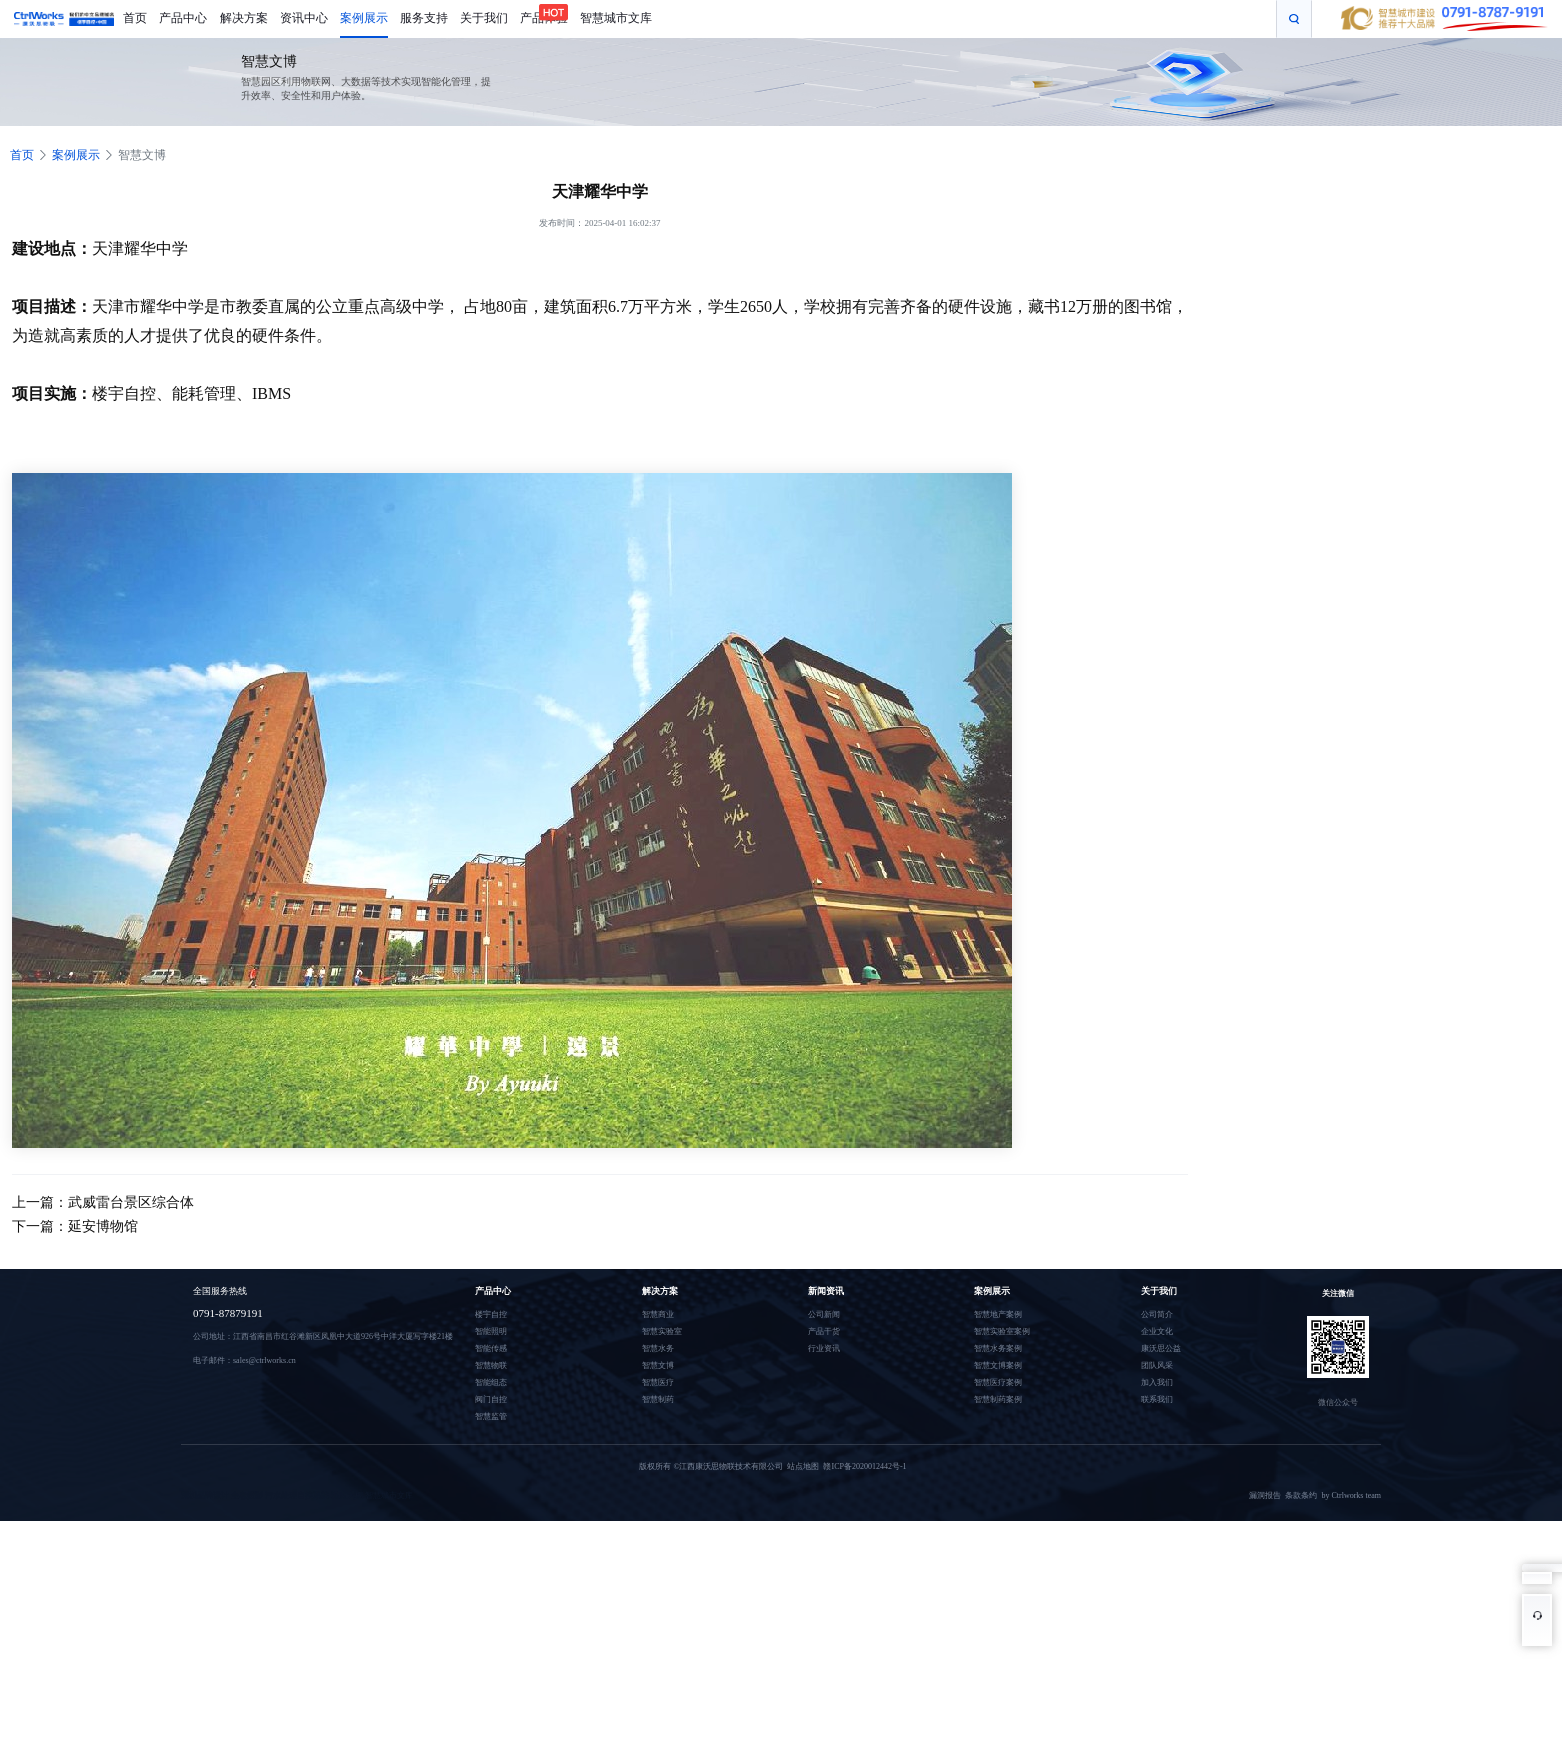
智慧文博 (142, 155)
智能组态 (491, 1382)
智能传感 (491, 1348)
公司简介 (1157, 1314)
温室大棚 (347, 1495)
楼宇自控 (491, 1314)
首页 (22, 155)
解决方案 (660, 1291)
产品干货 (824, 1331)
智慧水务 (658, 1348)
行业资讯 (824, 1348)
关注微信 (1338, 1293)
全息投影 (247, 1495)
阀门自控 (491, 1399)
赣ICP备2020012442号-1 (862, 1466)
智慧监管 (491, 1416)
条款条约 (1303, 1495)
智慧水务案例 (998, 1348)
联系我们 (1157, 1399)
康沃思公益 (1161, 1348)
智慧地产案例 (998, 1314)
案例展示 (76, 155)
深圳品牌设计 (205, 1495)
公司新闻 (824, 1314)
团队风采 (1157, 1365)
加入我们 (1157, 1382)
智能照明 (491, 1331)
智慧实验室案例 (1002, 1331)
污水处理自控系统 (297, 1495)
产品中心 (493, 1291)
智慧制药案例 (998, 1399)
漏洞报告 (1267, 1495)
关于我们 (1159, 1291)
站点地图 (801, 1466)
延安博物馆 (103, 1226)
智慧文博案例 (998, 1365)
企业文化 (1157, 1331)
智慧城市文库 (389, 1495)
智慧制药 (658, 1399)
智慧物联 (491, 1365)
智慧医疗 (658, 1382)
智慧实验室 (662, 1331)
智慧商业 (658, 1314)
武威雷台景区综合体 (131, 1202)
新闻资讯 (826, 1291)
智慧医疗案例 (998, 1382)
